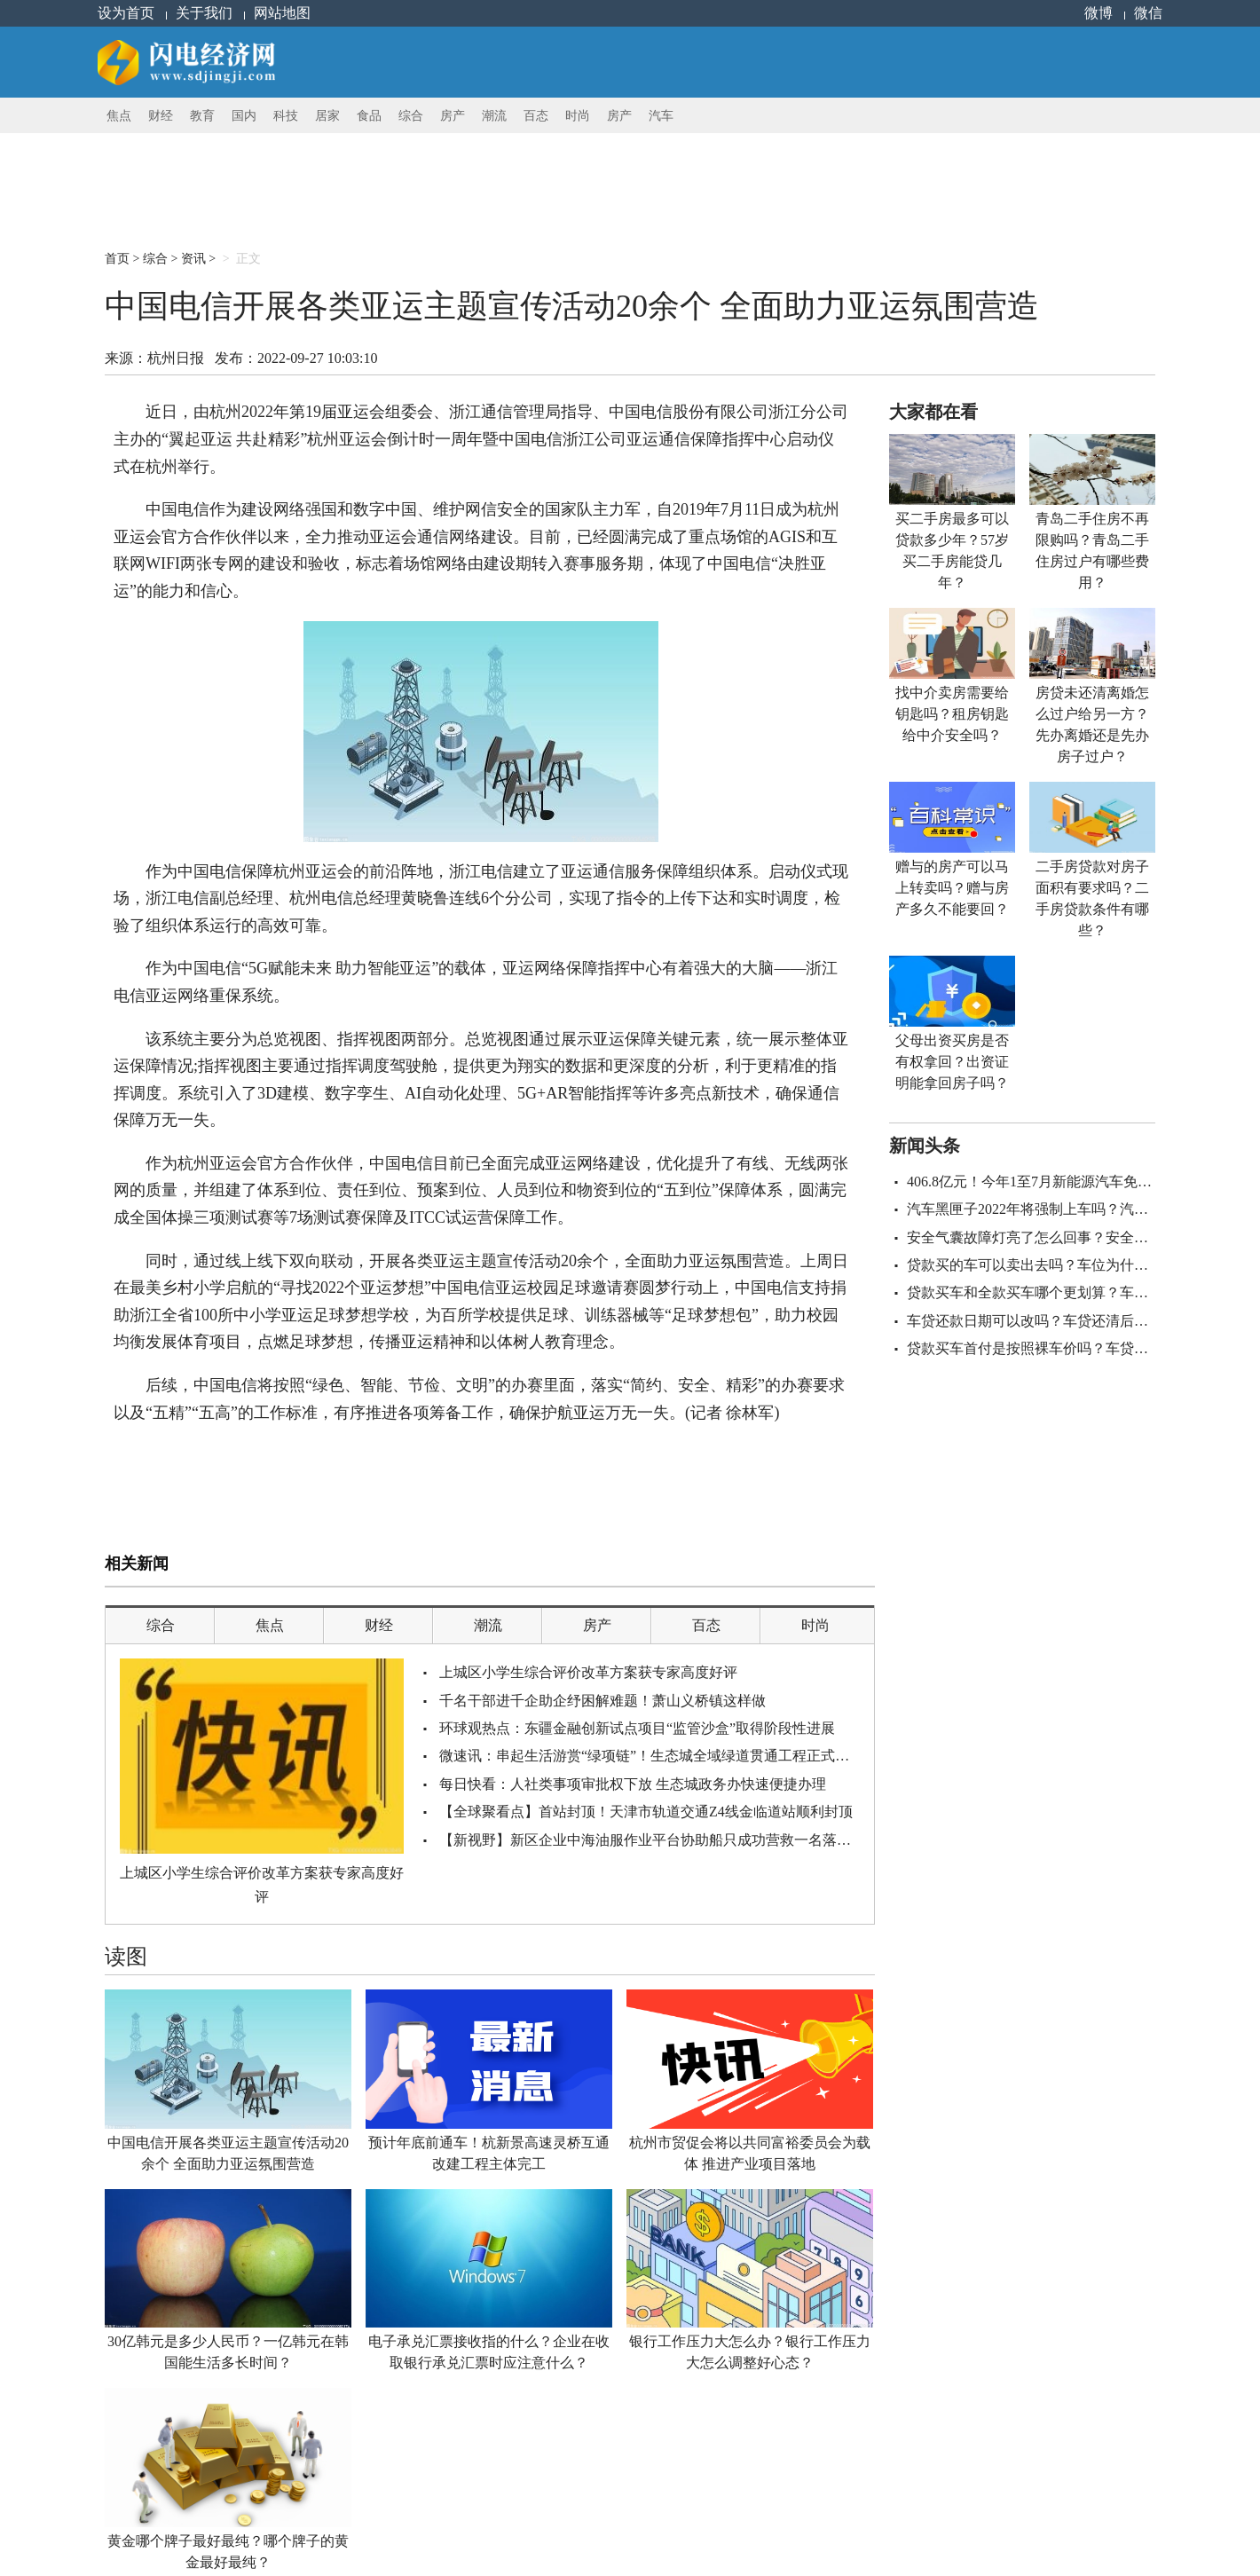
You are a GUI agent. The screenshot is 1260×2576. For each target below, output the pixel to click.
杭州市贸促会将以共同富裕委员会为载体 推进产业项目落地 (749, 2153)
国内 (244, 115)
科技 (285, 115)
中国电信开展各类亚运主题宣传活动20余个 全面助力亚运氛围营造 (228, 2153)
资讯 (193, 258)
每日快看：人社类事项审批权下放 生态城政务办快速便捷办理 (632, 1784)
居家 (327, 115)
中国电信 (171, 1474)
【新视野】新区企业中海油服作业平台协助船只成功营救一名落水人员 (659, 1839)
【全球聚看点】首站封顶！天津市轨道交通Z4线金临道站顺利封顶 (646, 1811)
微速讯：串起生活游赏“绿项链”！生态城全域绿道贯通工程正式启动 (651, 1755)
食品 (369, 115)
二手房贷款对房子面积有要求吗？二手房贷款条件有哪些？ (1092, 898)
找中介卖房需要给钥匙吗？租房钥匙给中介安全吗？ (952, 714)
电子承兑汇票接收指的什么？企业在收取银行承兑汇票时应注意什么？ (489, 2352)
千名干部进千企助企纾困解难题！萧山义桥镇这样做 (602, 1700)
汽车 (661, 115)
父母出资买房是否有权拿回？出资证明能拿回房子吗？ (952, 1062)
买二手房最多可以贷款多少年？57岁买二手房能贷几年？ (952, 550)
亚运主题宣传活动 (237, 1474)
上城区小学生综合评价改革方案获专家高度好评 (262, 1884)
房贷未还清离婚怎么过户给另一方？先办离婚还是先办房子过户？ (1092, 724)
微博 (1098, 12)
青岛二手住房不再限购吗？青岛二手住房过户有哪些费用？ (1092, 550)
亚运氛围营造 (315, 1474)
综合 (410, 115)
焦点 (118, 115)
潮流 (494, 115)
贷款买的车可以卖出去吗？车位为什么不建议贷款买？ (1077, 1264)
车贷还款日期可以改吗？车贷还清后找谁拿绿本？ (1063, 1320)
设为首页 (126, 12)
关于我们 (204, 12)
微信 (1148, 12)
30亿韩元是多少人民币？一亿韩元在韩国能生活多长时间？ (228, 2352)
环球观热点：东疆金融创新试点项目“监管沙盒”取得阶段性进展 (637, 1728)
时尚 (577, 115)
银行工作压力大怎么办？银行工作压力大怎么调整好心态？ (749, 2352)
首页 (117, 258)
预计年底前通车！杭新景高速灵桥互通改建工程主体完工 (489, 2153)
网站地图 (282, 12)
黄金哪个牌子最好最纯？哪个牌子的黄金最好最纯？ (228, 2551)
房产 (452, 115)
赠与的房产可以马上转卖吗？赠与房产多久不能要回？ (952, 888)
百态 (536, 115)
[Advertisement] (535, 173)
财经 (160, 115)
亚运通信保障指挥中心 (403, 1474)
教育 (202, 115)
